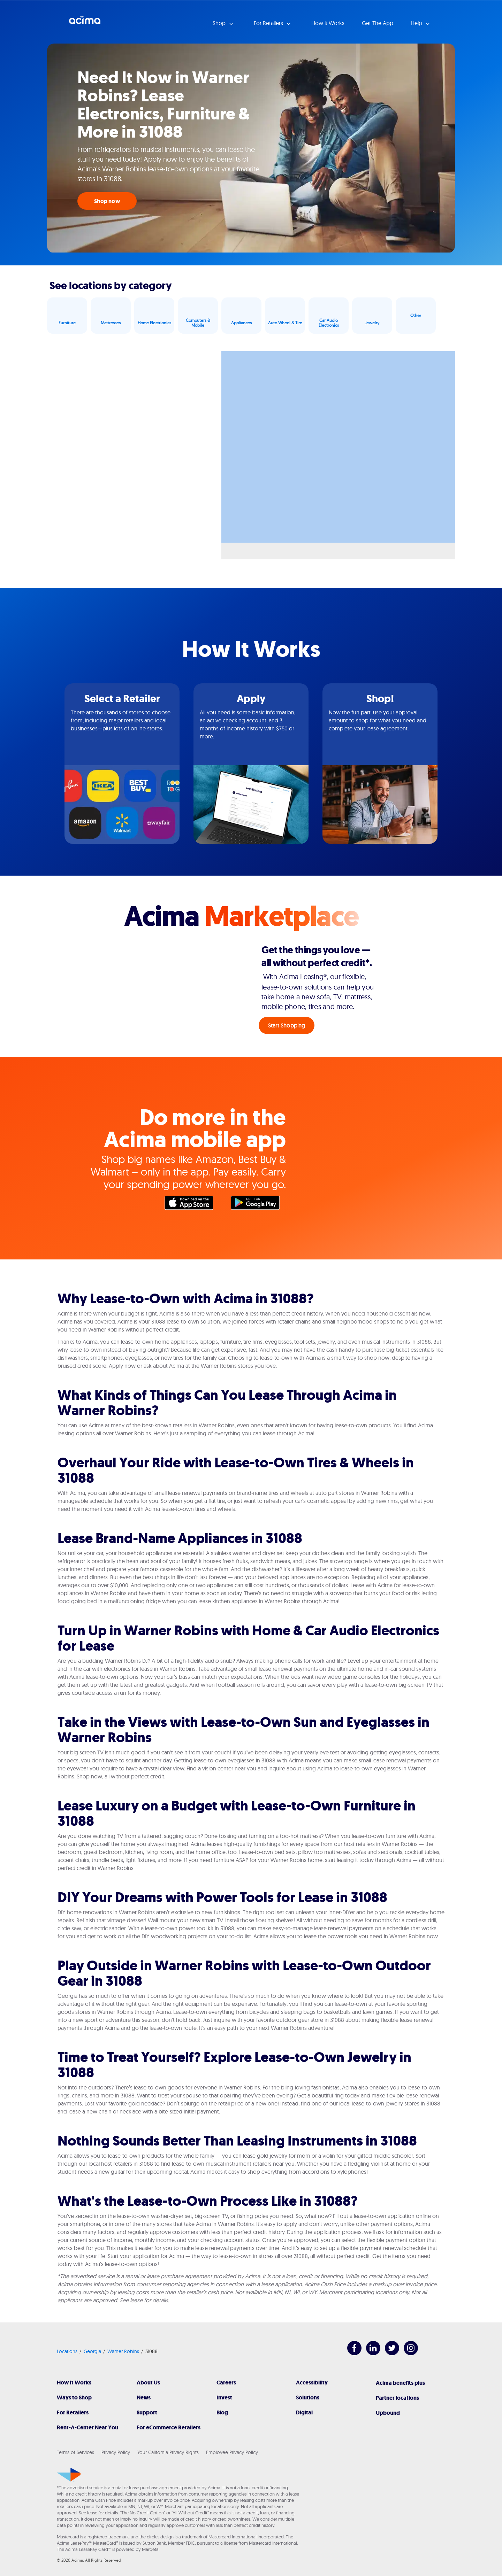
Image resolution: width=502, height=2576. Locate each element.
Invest (224, 2397)
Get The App (377, 23)
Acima (84, 23)
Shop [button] (220, 23)
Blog (222, 2412)
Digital (304, 2412)
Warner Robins (123, 2351)
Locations (67, 2351)
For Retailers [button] (269, 23)
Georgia (92, 2351)
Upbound (388, 2412)
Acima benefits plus (400, 2383)
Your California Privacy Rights (168, 2452)
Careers (226, 2382)
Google (259, 1204)
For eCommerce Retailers (168, 2427)
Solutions (307, 2397)
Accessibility (312, 2382)
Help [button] (417, 23)
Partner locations (397, 2398)
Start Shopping (286, 1025)
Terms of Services (75, 2452)
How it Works (327, 23)
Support (147, 2412)
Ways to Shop (74, 2397)
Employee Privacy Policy (232, 2452)
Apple (192, 1204)
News (144, 2397)
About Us (148, 2382)
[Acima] (69, 2475)
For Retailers (73, 2412)
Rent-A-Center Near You (87, 2427)
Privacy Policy (115, 2452)
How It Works (74, 2382)
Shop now (107, 201)
